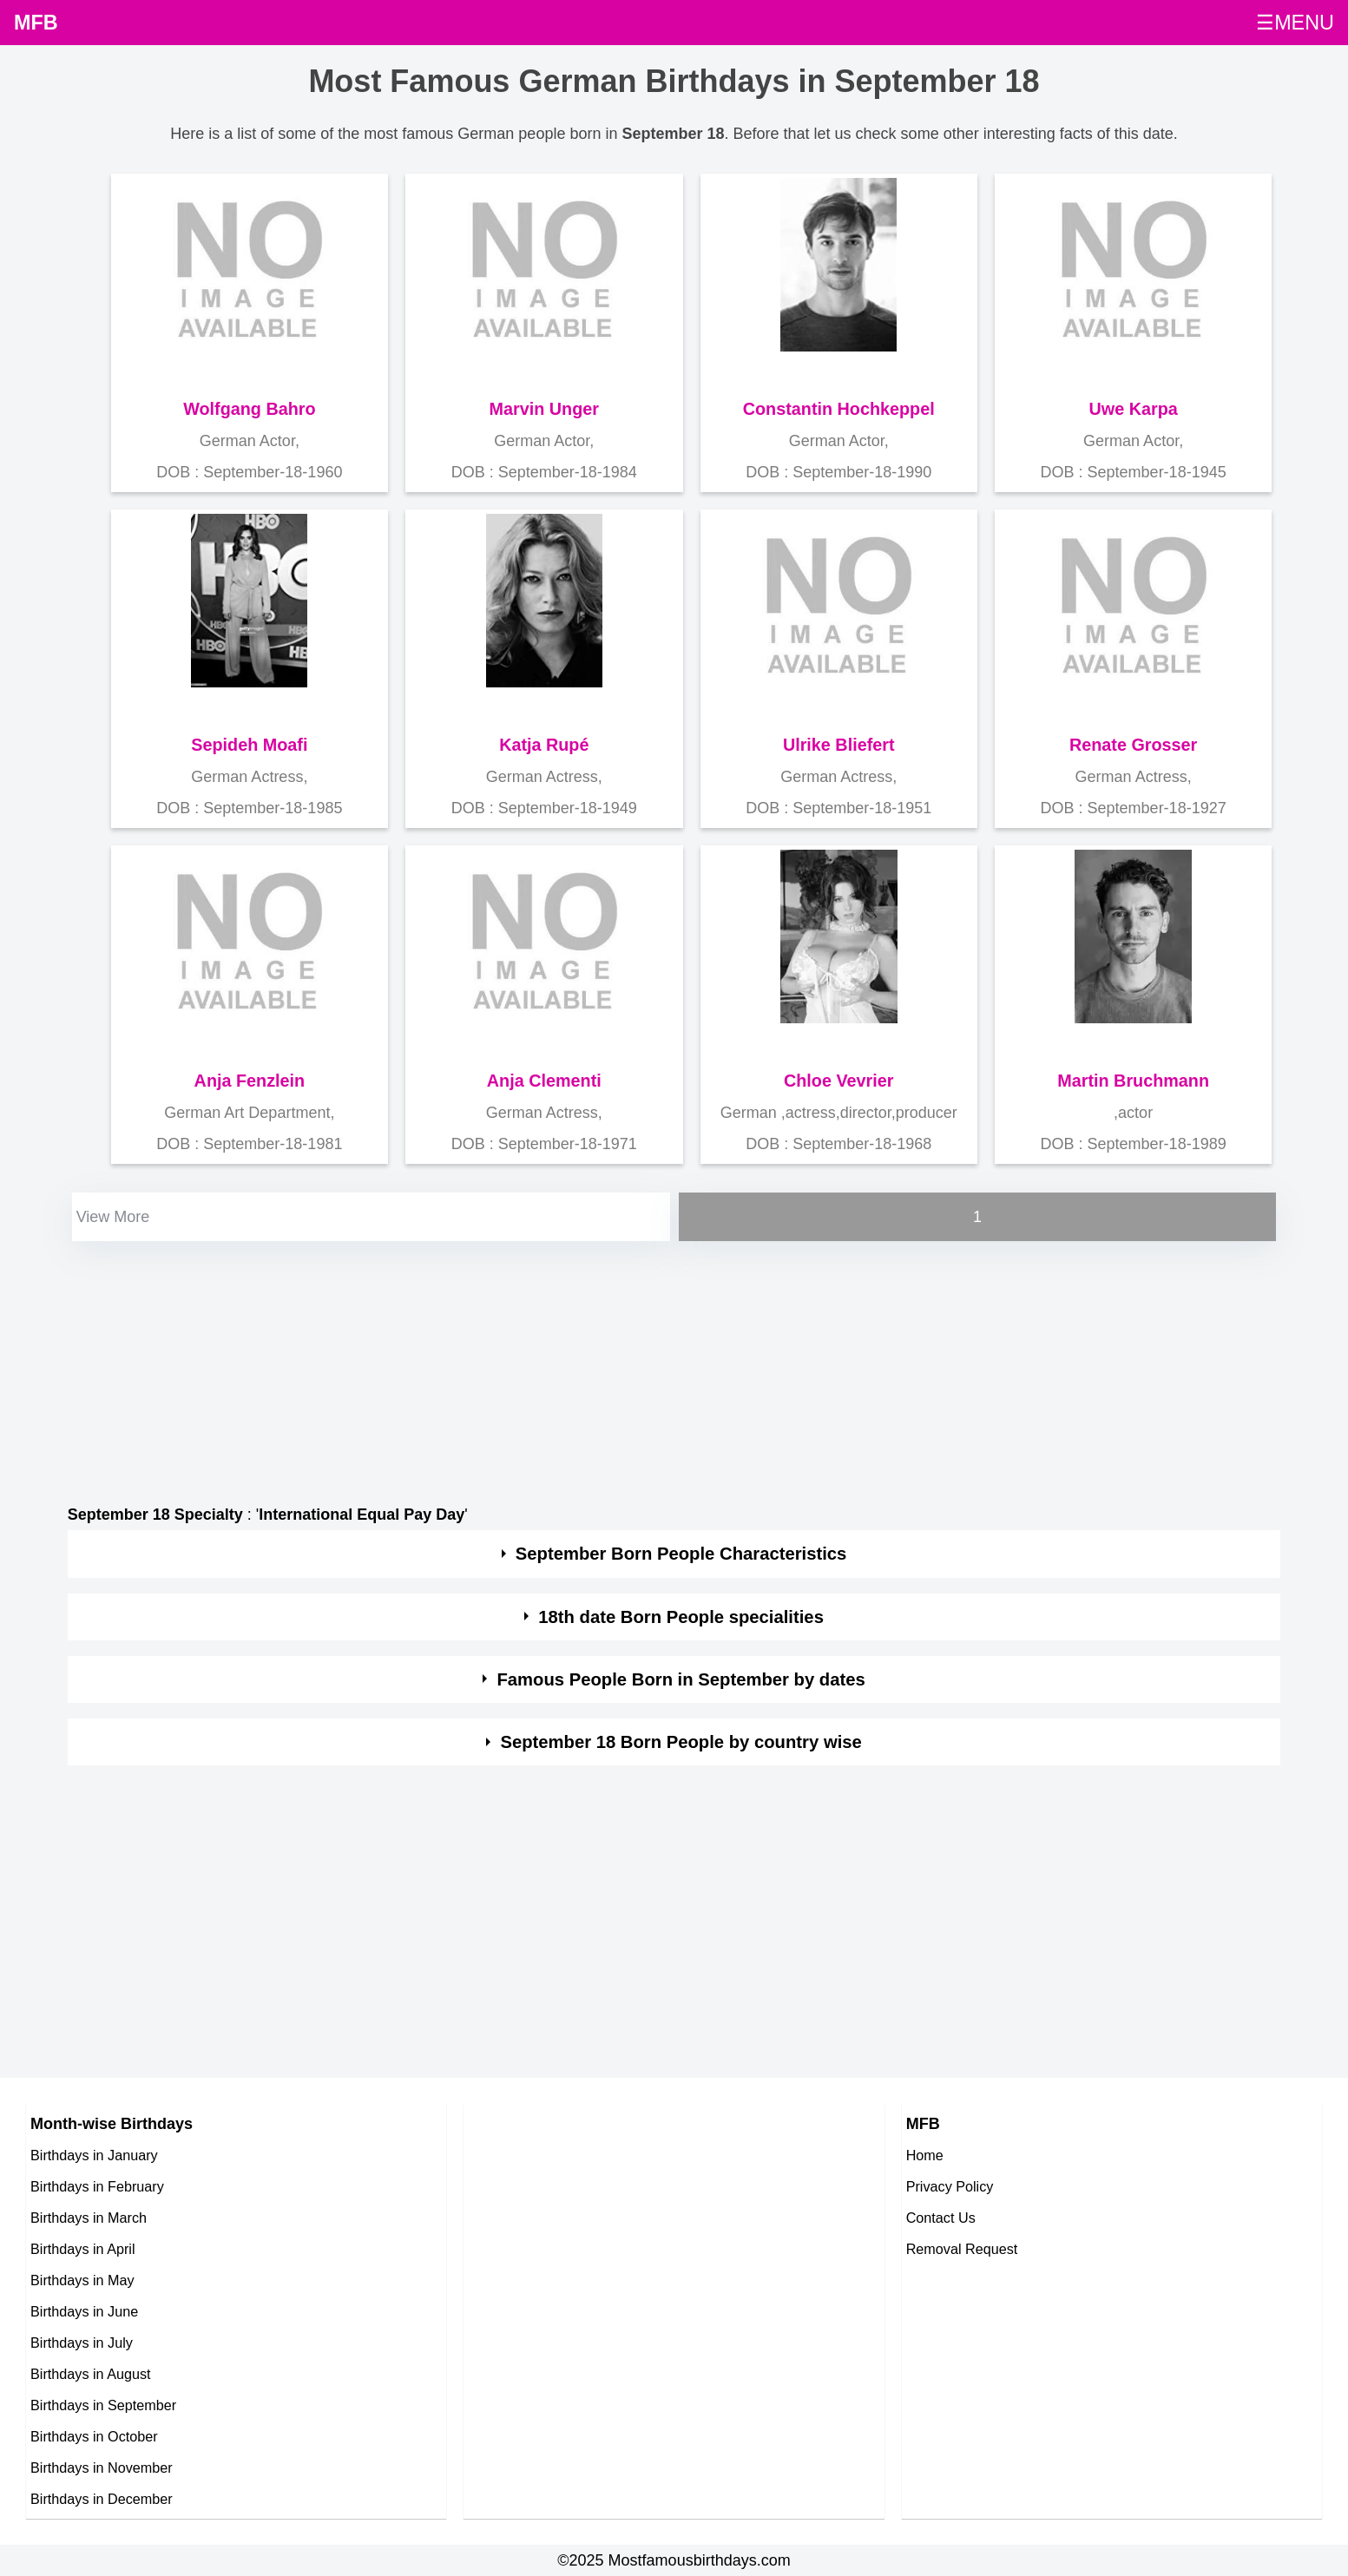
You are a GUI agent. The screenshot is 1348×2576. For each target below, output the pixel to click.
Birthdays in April (82, 2249)
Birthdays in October (94, 2436)
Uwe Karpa (1133, 408)
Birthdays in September (103, 2405)
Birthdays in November (101, 2467)
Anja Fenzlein (250, 1080)
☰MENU (1295, 22)
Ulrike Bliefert (839, 744)
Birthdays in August (90, 2374)
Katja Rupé (544, 744)
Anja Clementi (544, 1080)
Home (925, 2155)
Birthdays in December (101, 2499)
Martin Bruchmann (1133, 1080)
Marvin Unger (544, 408)
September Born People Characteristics (681, 1553)
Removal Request (962, 2249)
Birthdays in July (81, 2342)
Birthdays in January (94, 2155)
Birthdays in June (84, 2311)
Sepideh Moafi (249, 744)
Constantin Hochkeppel (839, 408)
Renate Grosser (1133, 744)
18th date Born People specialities (681, 1616)
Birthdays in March (88, 2217)
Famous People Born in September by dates (680, 1679)
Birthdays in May (82, 2280)
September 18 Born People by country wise (680, 1741)
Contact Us (941, 2217)
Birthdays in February (97, 2186)
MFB (36, 22)
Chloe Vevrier (838, 1080)
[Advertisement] (588, 1366)
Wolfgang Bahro (249, 408)
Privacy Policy (950, 2186)
